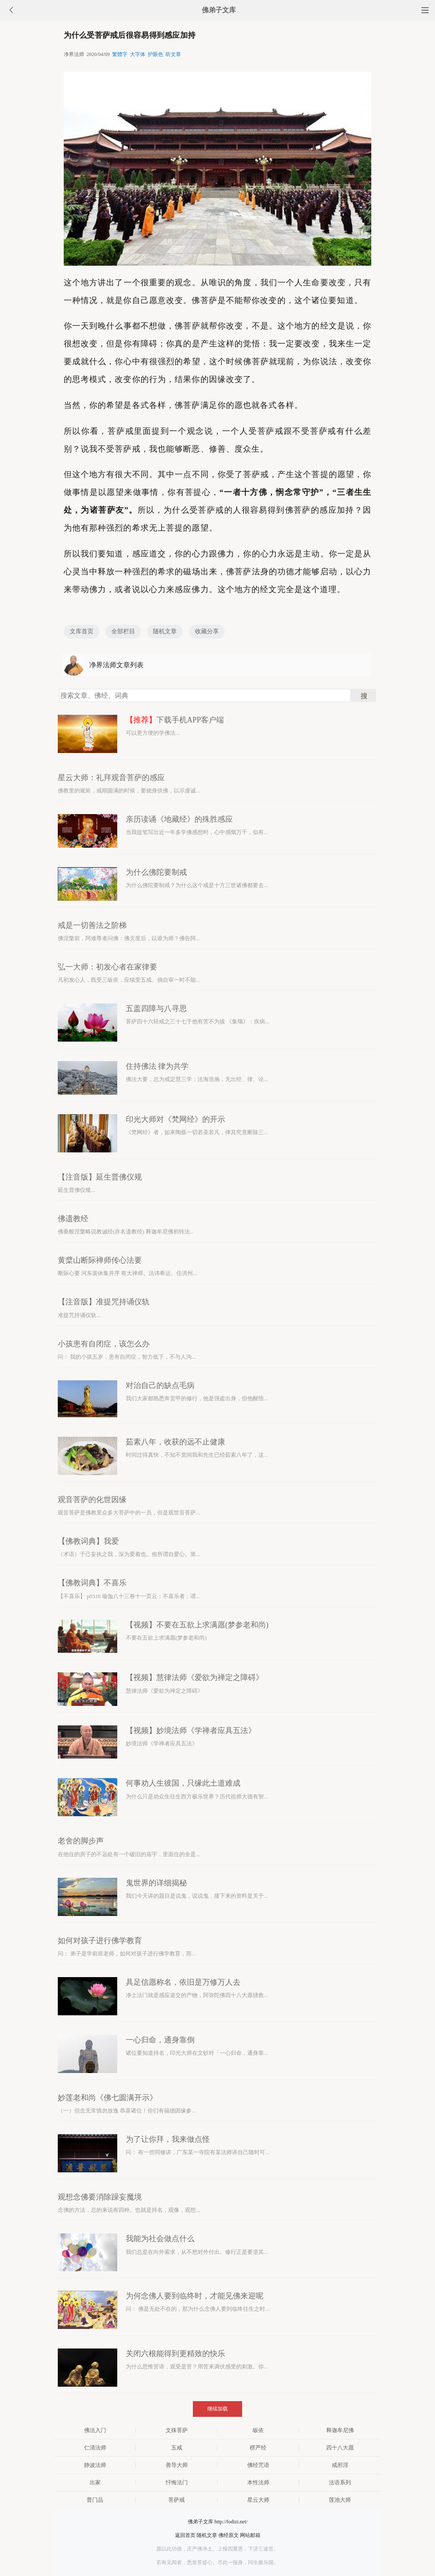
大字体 (137, 54)
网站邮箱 (250, 2535)
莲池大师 (340, 2500)
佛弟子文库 (219, 10)
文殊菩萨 (177, 2430)
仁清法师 (95, 2447)
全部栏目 (123, 631)
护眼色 (155, 54)
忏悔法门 (177, 2482)
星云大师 (258, 2500)
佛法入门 (95, 2430)
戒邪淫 (340, 2465)
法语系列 (340, 2482)
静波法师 (95, 2465)
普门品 (95, 2500)
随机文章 (165, 631)
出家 (95, 2482)
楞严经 (258, 2447)
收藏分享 (207, 631)
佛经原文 (228, 2535)
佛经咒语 (258, 2465)
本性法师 (258, 2482)
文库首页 (81, 631)
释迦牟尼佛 (340, 2430)
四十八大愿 (340, 2447)
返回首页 (185, 2535)
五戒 (176, 2447)
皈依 (258, 2430)
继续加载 (217, 2409)
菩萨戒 (176, 2500)
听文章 (173, 54)
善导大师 (177, 2465)
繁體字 (119, 54)
